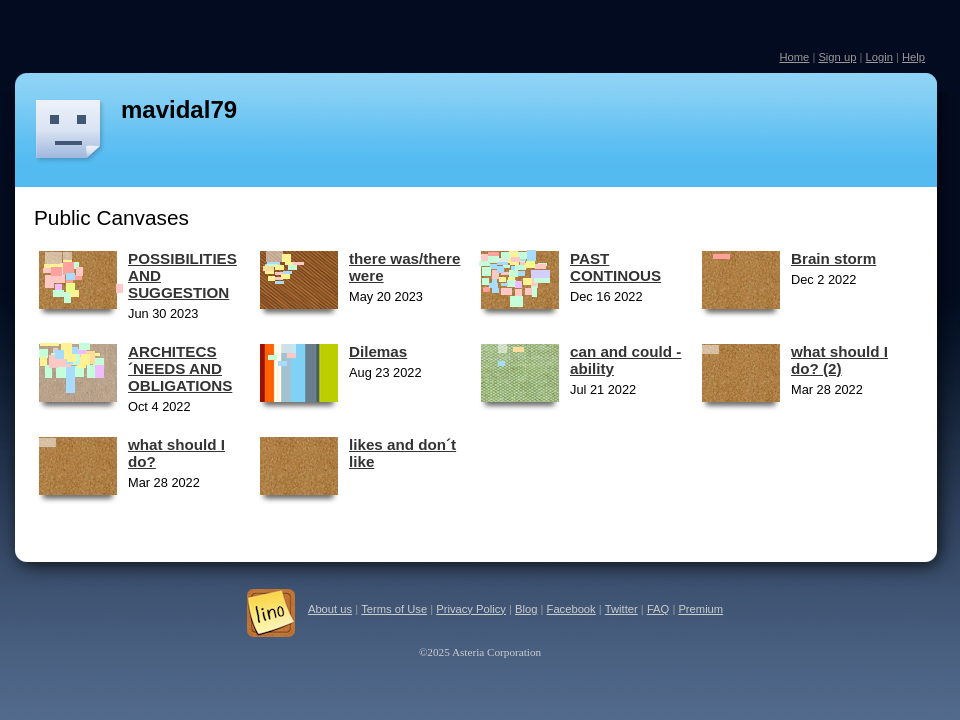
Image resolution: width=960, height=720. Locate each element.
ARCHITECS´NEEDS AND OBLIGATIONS (180, 368)
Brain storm (833, 258)
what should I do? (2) (839, 360)
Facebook (571, 609)
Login (878, 57)
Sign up (837, 57)
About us (330, 609)
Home (794, 57)
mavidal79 (179, 109)
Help (913, 57)
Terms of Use (394, 609)
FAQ (658, 609)
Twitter (621, 609)
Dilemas (378, 351)
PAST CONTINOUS (615, 267)
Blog (526, 609)
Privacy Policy (471, 609)
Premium (700, 609)
